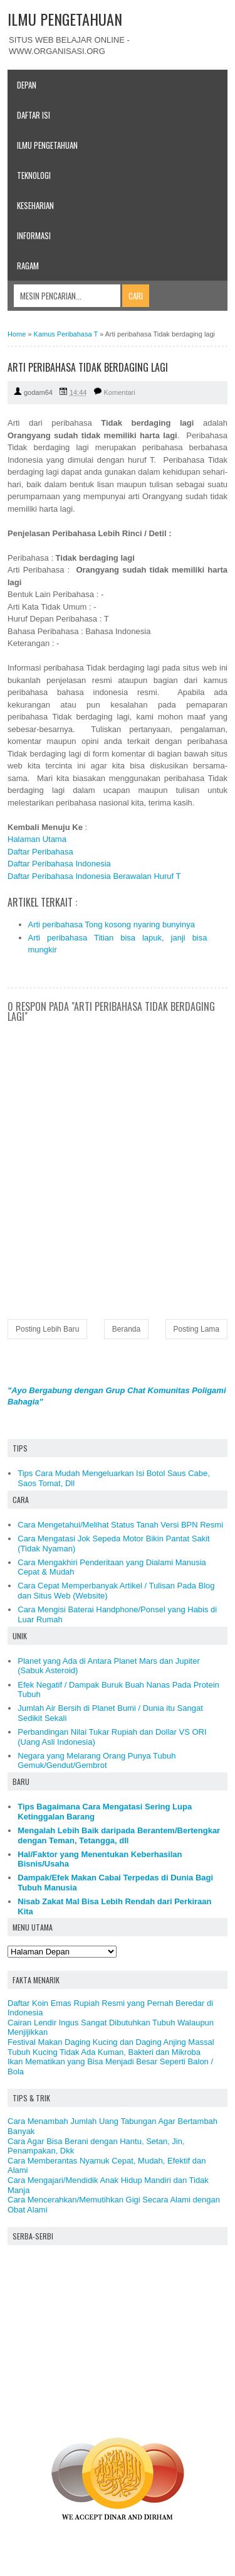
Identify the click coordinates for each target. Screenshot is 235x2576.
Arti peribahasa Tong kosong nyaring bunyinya (111, 924)
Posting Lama (196, 1329)
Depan (26, 84)
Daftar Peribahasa (40, 851)
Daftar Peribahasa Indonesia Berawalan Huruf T (94, 876)
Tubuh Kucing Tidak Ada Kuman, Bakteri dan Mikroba (104, 2052)
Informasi (34, 235)
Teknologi (34, 175)
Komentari (119, 392)
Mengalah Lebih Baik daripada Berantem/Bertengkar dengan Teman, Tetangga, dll (119, 1835)
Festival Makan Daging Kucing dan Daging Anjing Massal (111, 2042)
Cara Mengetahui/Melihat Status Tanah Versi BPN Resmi (120, 1524)
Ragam (28, 265)
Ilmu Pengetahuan (47, 145)
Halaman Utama (37, 839)
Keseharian (35, 205)
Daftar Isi (33, 115)
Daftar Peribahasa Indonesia (59, 863)
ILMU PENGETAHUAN (65, 19)
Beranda (126, 1329)
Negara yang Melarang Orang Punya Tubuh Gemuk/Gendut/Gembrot (96, 1760)
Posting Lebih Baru (47, 1329)
